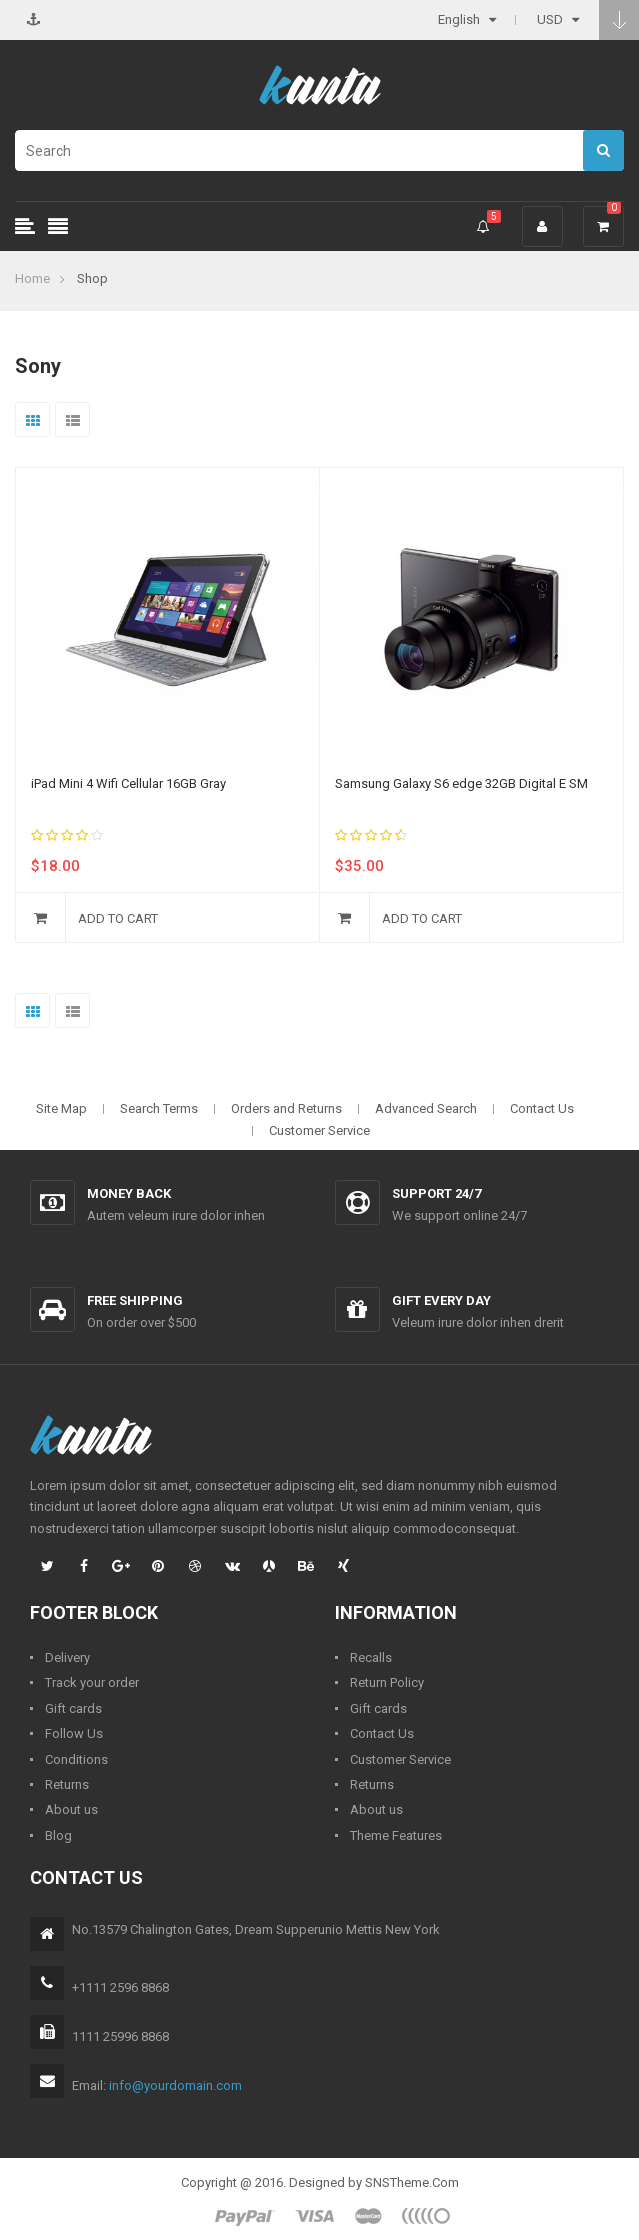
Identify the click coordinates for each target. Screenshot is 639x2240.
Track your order (92, 1682)
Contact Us (542, 1108)
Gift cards (73, 1708)
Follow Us (74, 1733)
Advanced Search (426, 1108)
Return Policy (387, 1682)
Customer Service (319, 1130)
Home (32, 278)
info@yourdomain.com (175, 2085)
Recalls (371, 1657)
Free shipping (135, 1300)
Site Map (61, 1108)
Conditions (76, 1759)
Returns (67, 1784)
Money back (129, 1193)
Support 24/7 (436, 1193)
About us (71, 1809)
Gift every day (441, 1300)
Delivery (67, 1657)
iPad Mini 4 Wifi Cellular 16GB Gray (128, 783)
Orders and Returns (286, 1108)
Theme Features (396, 1835)
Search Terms (159, 1108)
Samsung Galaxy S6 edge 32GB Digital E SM (461, 783)
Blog (58, 1835)
